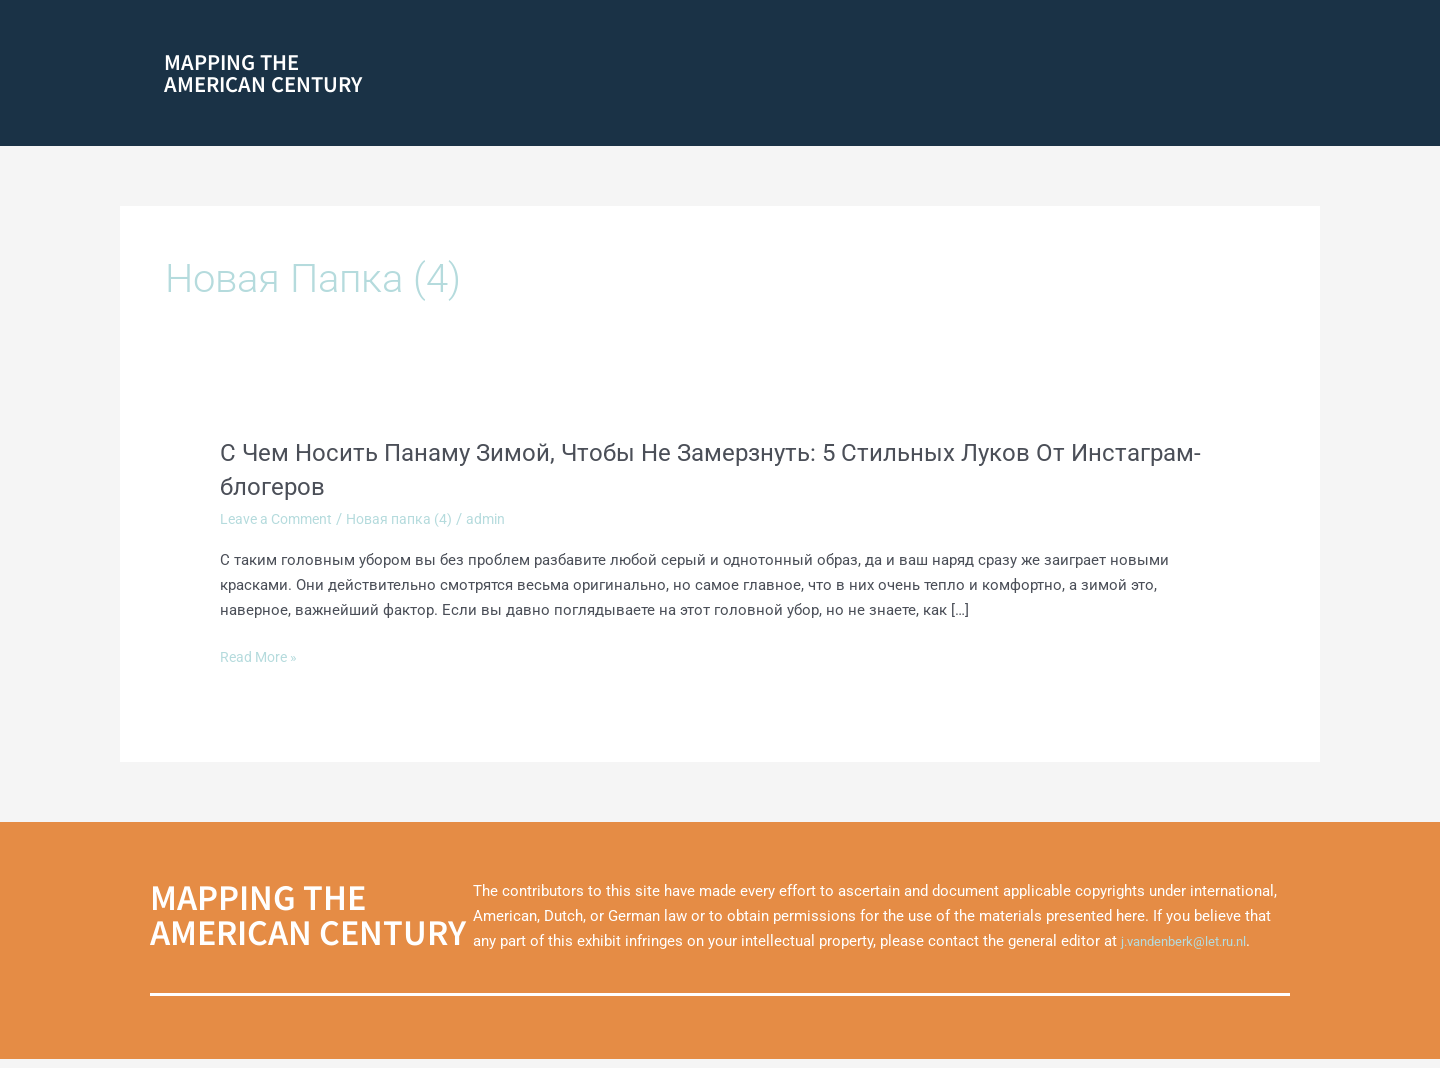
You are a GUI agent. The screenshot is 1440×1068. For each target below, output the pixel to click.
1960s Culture (997, 76)
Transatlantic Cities (1067, 118)
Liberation (1235, 34)
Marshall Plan (1105, 76)
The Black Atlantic (874, 76)
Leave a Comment (280, 528)
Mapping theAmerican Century (263, 76)
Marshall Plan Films (1218, 118)
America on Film (735, 76)
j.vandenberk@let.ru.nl (1194, 950)
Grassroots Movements (756, 34)
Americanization (1112, 34)
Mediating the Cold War (946, 34)
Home (582, 34)
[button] (756, 35)
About (634, 34)
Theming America (1224, 76)
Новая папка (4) (411, 528)
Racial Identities (594, 76)
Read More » (261, 666)
